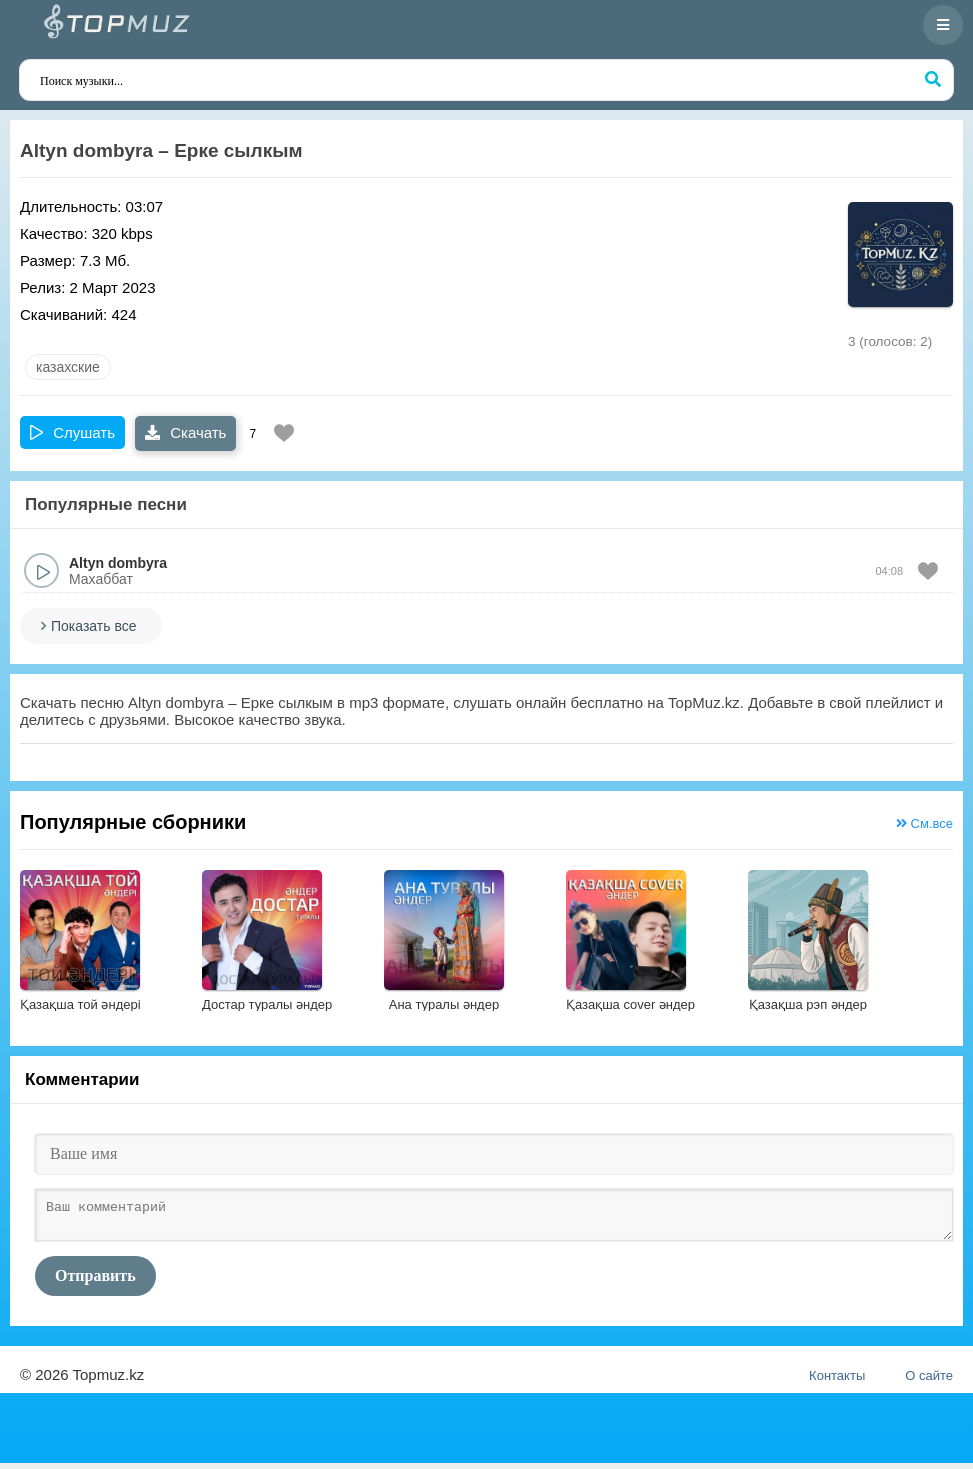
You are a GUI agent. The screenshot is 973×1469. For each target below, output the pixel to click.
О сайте (929, 1381)
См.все (924, 823)
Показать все (93, 626)
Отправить (95, 1281)
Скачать (185, 432)
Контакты (837, 1381)
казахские (68, 367)
